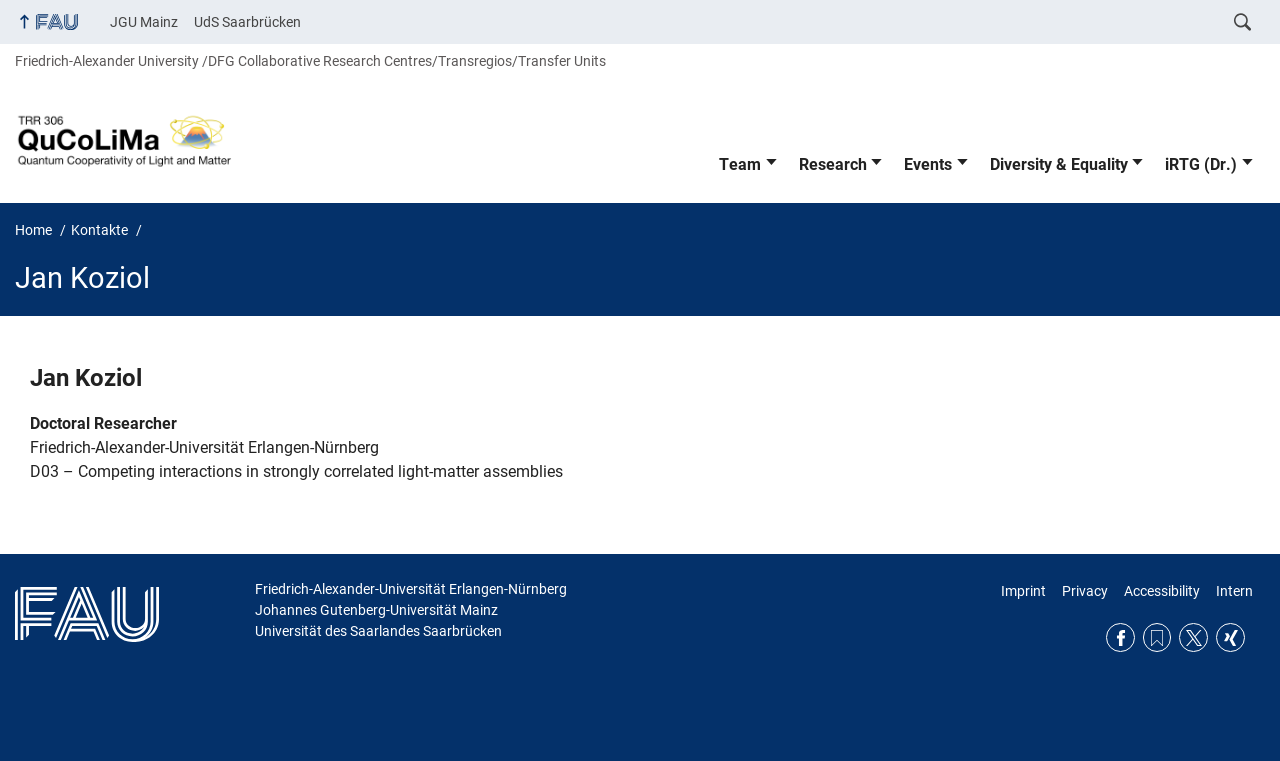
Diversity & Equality (1059, 164)
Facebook (1120, 637)
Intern (1234, 591)
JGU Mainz (144, 22)
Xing (1230, 637)
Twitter (1193, 637)
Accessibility (1162, 591)
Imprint (1023, 591)
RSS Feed (1157, 637)
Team (740, 164)
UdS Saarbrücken (247, 22)
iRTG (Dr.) (1201, 164)
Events (928, 164)
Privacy (1085, 591)
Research (833, 164)
